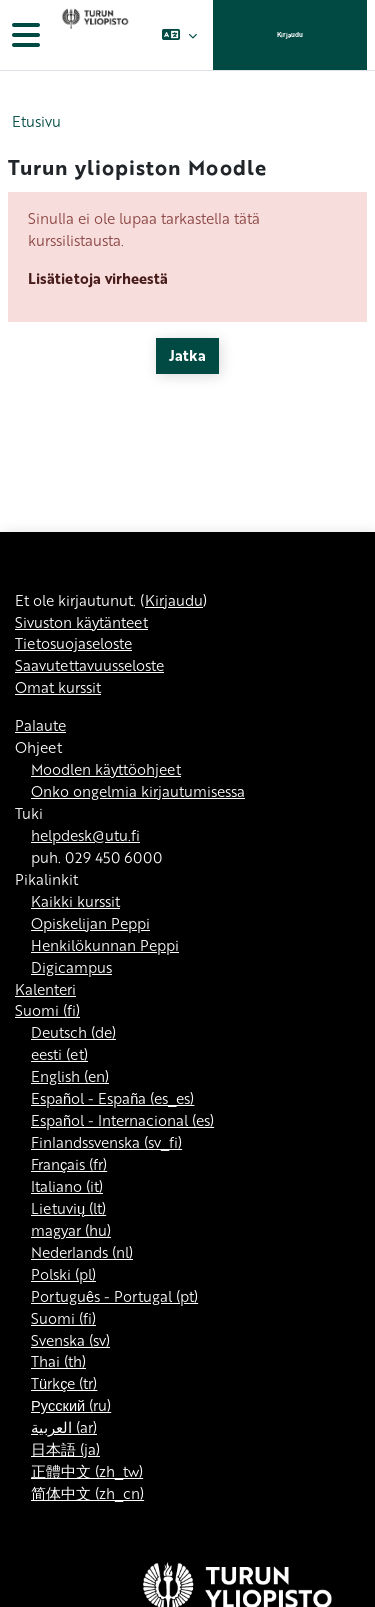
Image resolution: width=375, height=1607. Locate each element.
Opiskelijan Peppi (90, 923)
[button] (179, 35)
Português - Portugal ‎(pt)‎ (114, 1296)
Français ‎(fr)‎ (69, 1164)
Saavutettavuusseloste (89, 665)
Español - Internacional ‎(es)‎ (122, 1120)
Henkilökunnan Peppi (105, 945)
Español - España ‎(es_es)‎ (112, 1098)
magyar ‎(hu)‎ (71, 1230)
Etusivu (36, 121)
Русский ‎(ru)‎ (71, 1405)
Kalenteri (45, 989)
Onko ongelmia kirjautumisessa (138, 791)
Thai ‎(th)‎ (58, 1361)
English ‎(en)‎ (70, 1076)
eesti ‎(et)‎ (59, 1054)
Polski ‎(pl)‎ (63, 1274)
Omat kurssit (58, 687)
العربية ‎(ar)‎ (64, 1427)
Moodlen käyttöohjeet (106, 769)
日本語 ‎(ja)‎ (65, 1449)
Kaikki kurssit (75, 901)
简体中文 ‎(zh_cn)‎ (87, 1493)
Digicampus (71, 967)
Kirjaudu (290, 34)
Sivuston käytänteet (81, 622)
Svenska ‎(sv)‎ (70, 1340)
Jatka (187, 355)
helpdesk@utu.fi (85, 835)
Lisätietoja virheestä (98, 278)
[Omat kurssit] (93, 35)
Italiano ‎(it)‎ (67, 1186)
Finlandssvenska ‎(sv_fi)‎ (106, 1142)
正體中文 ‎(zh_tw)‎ (87, 1471)
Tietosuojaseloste (73, 643)
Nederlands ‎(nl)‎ (82, 1252)
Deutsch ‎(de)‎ (73, 1032)
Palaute (40, 725)
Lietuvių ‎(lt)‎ (68, 1208)
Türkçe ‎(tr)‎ (64, 1383)
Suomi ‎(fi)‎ (47, 1010)
